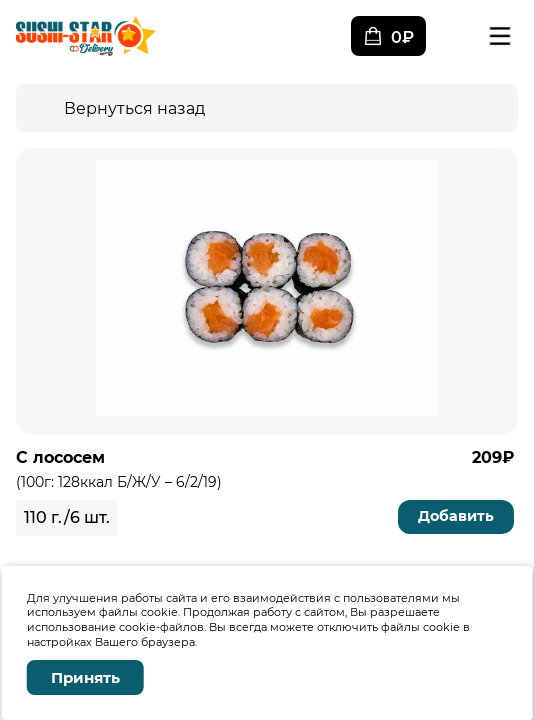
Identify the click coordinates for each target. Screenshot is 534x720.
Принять (85, 677)
